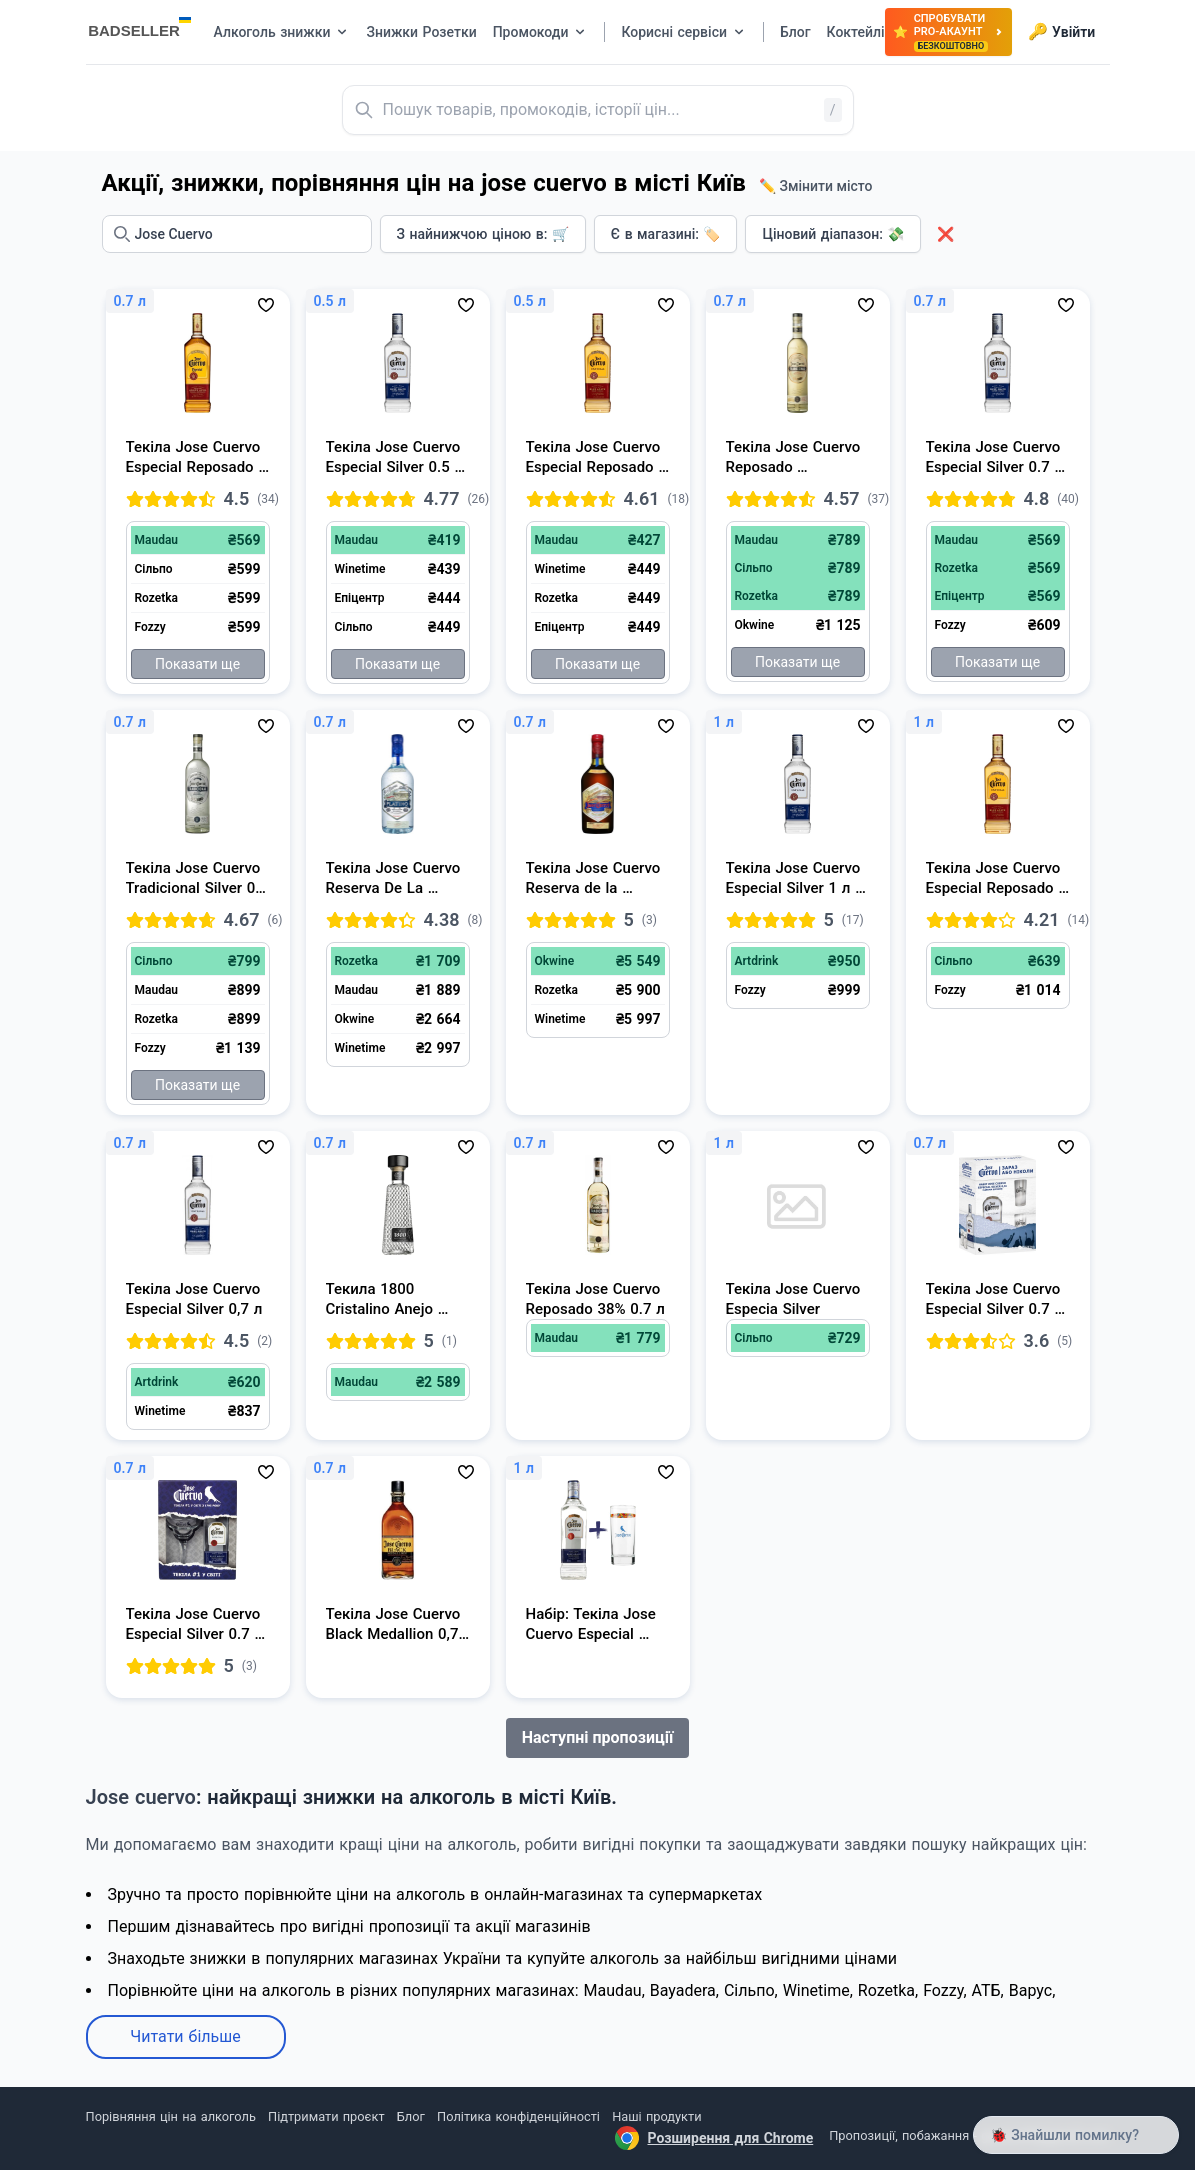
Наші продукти (656, 2116)
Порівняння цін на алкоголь (171, 2116)
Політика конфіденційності (518, 2116)
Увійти (1061, 32)
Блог (411, 2116)
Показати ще (197, 664)
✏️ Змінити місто (816, 186)
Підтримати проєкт (326, 2116)
